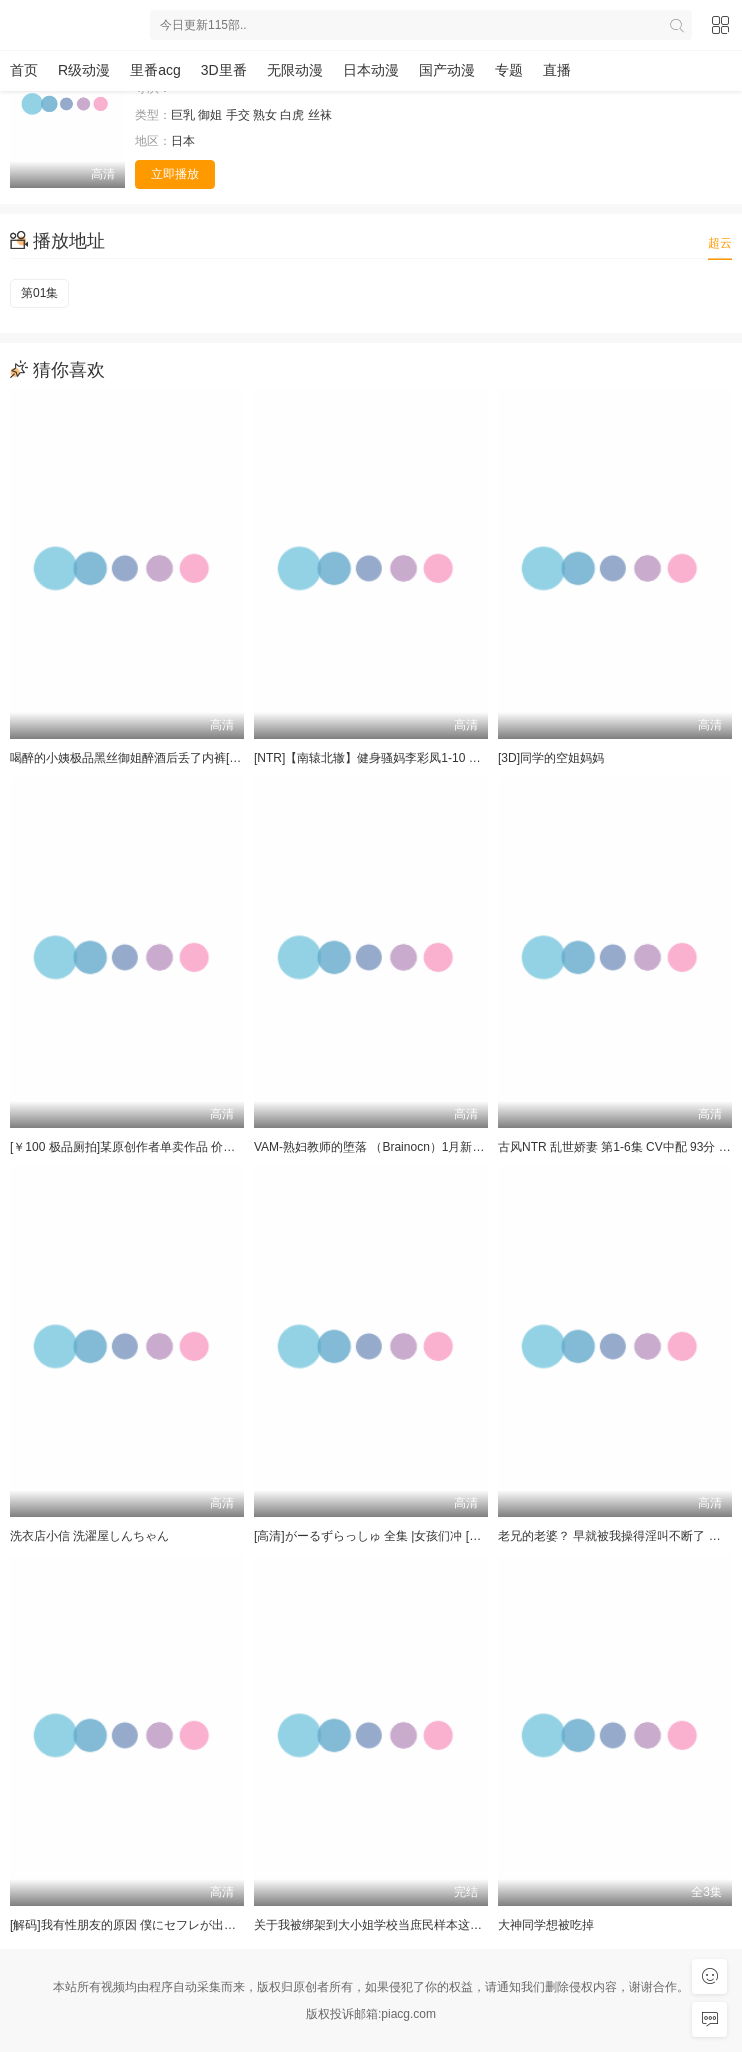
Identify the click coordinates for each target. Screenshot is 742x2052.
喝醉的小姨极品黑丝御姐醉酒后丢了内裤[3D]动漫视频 (153, 758)
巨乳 (183, 115)
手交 (238, 115)
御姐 (210, 115)
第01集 (39, 293)
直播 (557, 70)
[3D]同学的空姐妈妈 (551, 758)
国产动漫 (447, 70)
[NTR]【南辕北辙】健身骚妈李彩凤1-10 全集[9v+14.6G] (403, 758)
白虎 (292, 115)
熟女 (265, 115)
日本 (183, 141)
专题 (509, 70)
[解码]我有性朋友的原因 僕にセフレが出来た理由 (141, 1925)
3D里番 (224, 70)
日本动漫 (371, 70)
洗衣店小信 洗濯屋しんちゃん (89, 1536)
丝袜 (320, 115)
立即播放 (175, 174)
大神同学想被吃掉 (546, 1925)
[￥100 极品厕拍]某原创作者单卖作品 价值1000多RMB (155, 1147)
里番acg (155, 70)
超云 (720, 243)
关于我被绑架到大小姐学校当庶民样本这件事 (374, 1925)
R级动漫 (84, 70)
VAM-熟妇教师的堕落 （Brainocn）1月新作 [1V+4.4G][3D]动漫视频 (433, 1147)
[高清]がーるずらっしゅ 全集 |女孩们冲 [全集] (375, 1536)
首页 (24, 70)
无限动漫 (295, 70)
